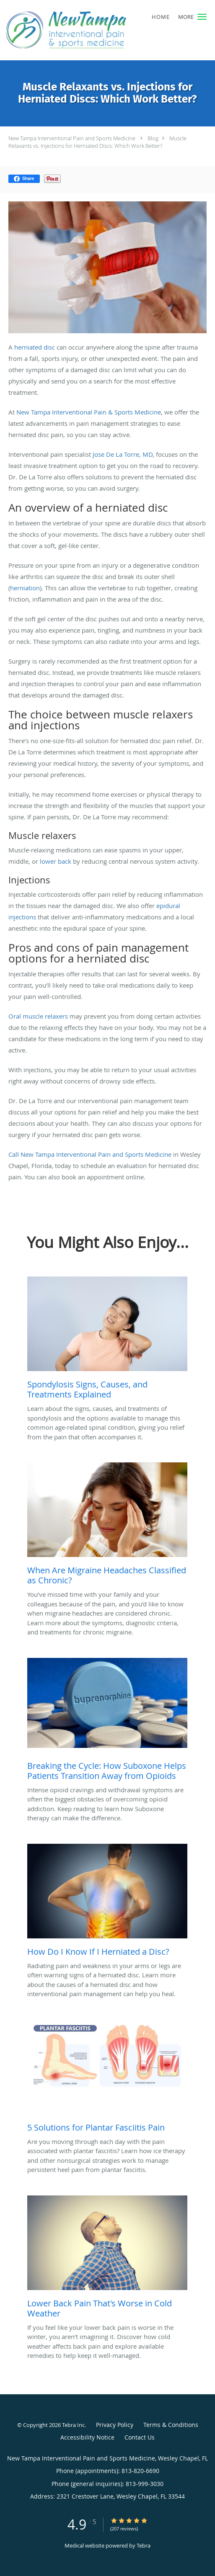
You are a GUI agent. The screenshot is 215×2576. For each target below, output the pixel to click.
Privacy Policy (114, 2425)
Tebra (143, 2545)
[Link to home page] (89, 30)
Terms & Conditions (170, 2425)
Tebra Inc (73, 2425)
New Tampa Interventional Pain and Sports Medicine (71, 138)
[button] (202, 17)
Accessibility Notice (87, 2437)
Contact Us (139, 2437)
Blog (153, 138)
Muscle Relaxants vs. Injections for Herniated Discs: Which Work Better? (97, 141)
